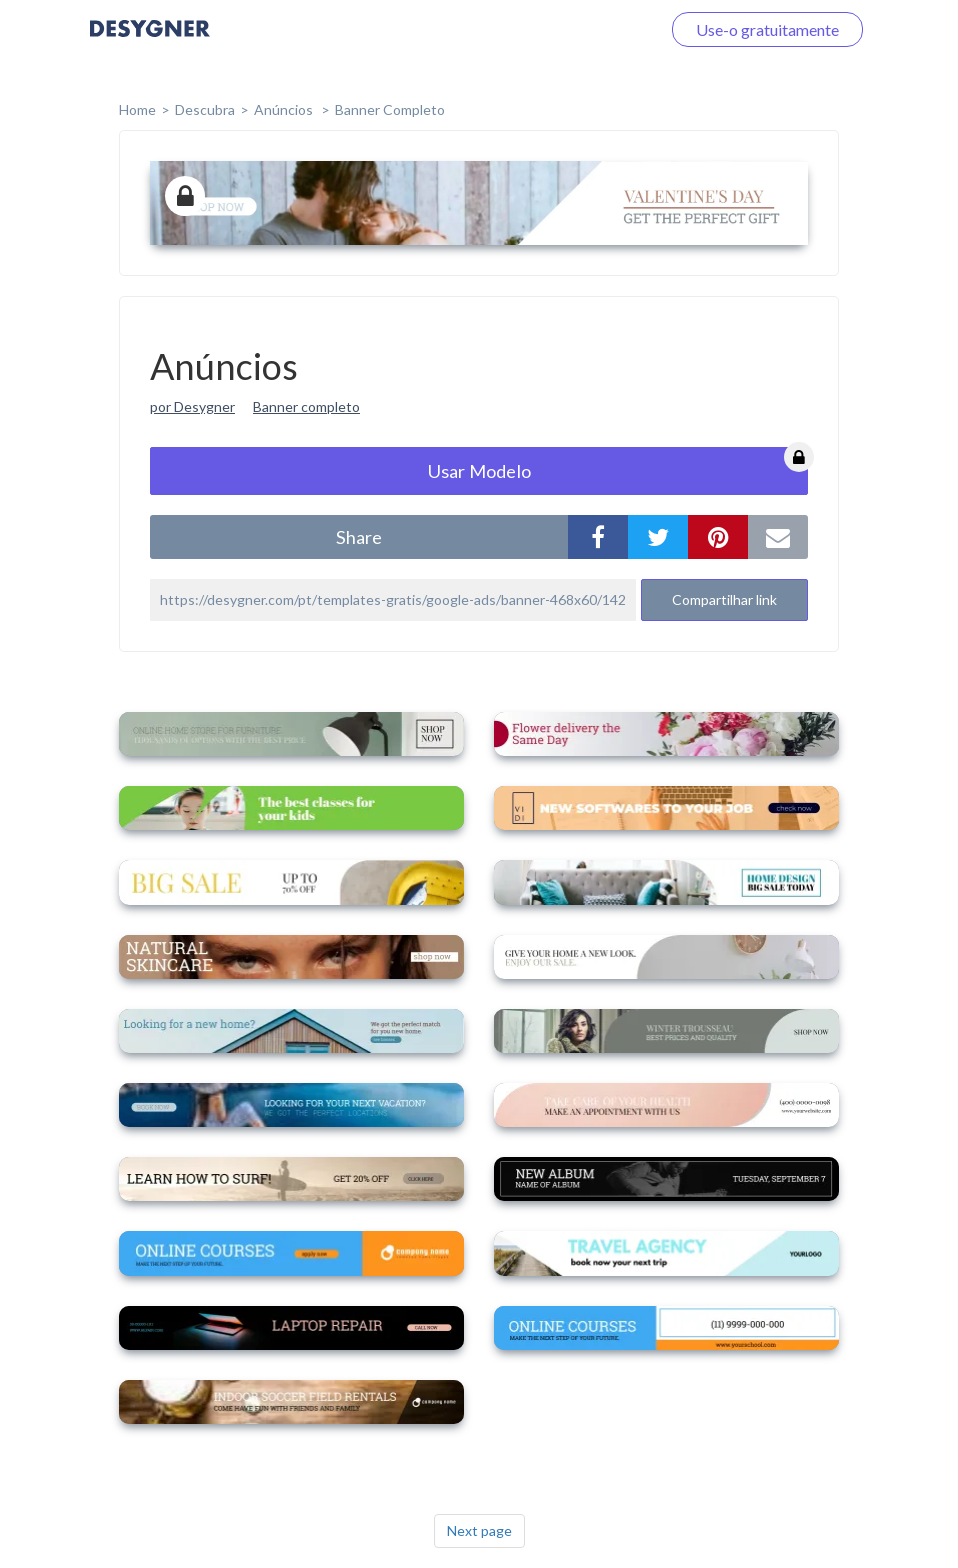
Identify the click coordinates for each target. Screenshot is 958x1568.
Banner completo (390, 109)
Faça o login (596, 29)
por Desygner (192, 406)
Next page (479, 1530)
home (137, 109)
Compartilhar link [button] (724, 599)
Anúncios (285, 109)
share (359, 537)
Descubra (205, 109)
